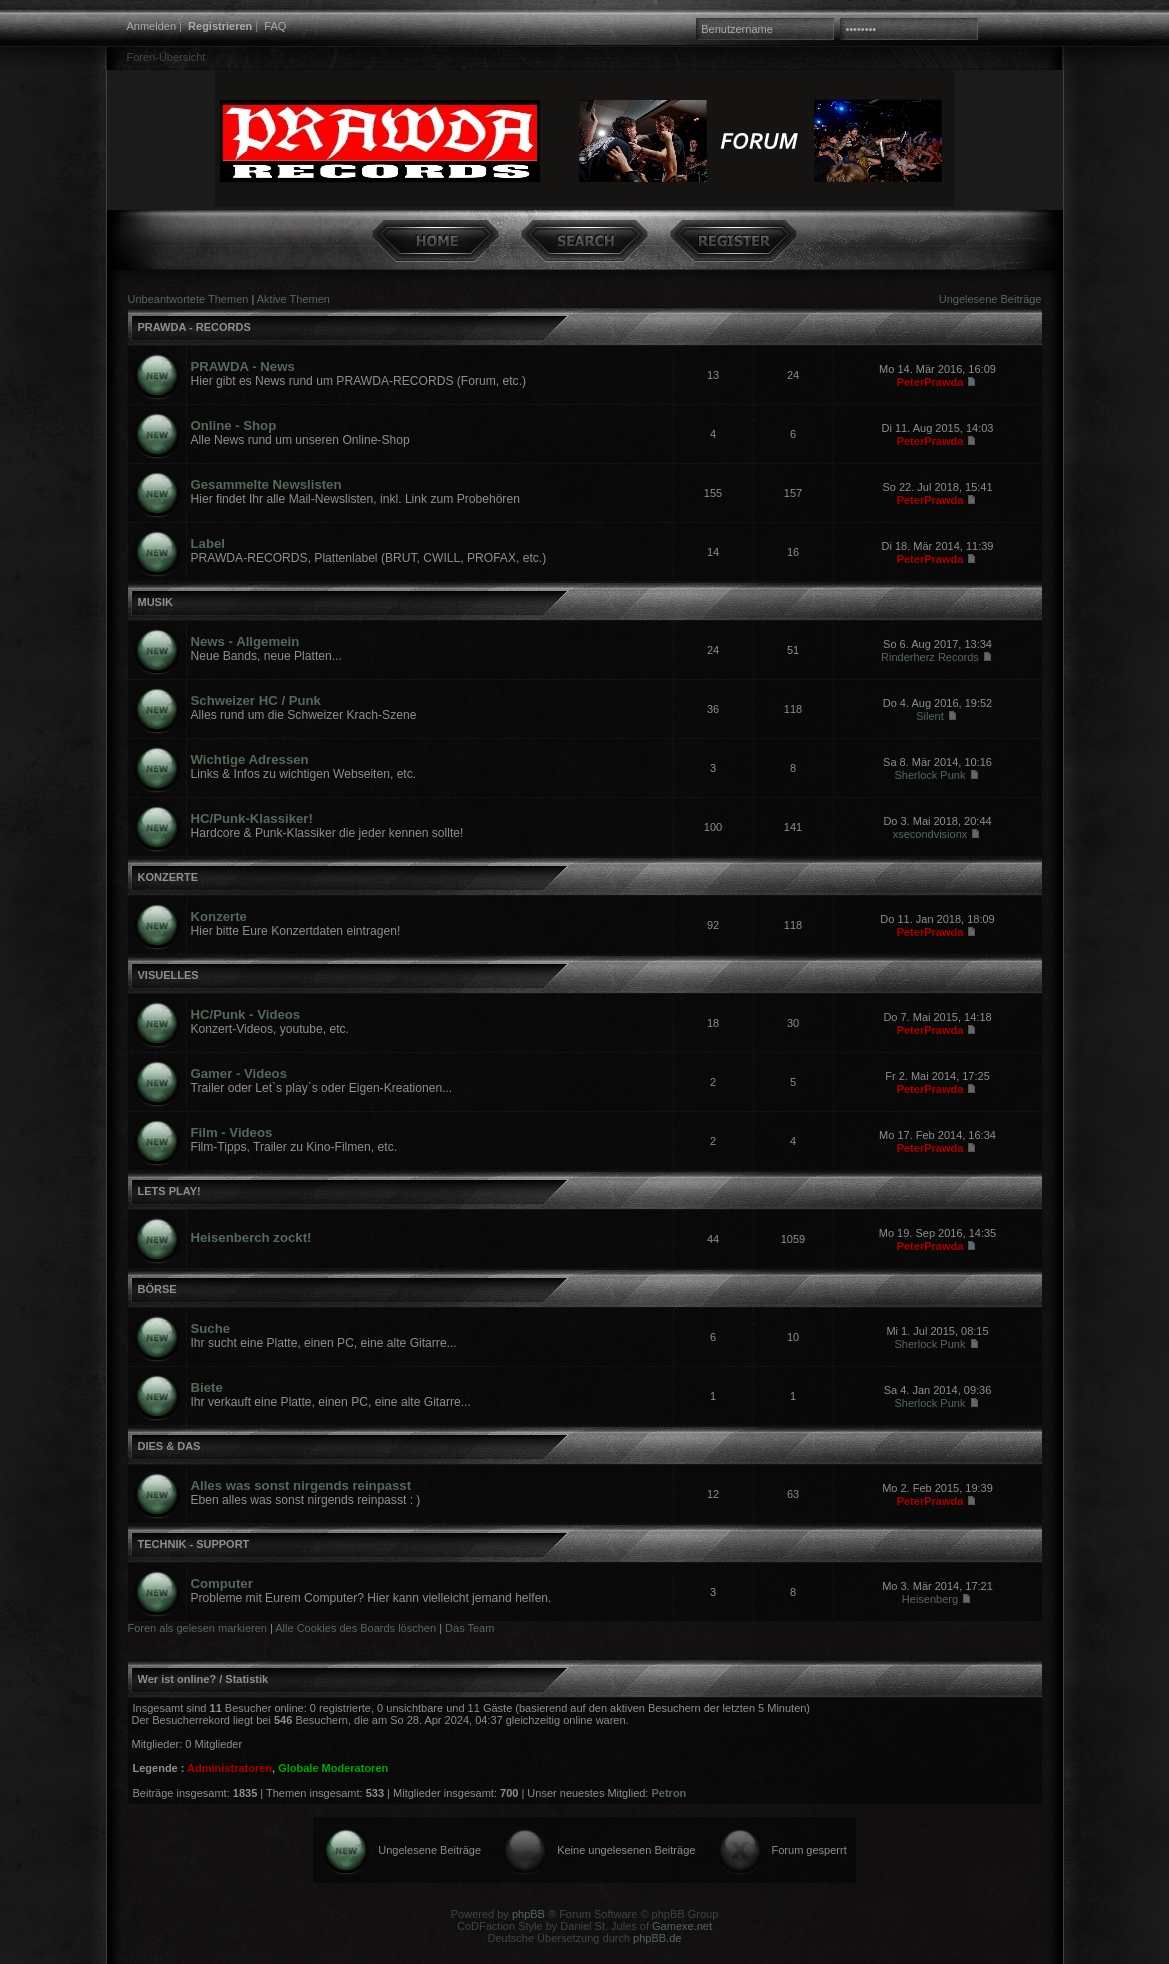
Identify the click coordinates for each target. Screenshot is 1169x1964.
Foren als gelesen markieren (197, 1628)
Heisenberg (930, 1599)
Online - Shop (234, 425)
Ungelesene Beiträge (990, 299)
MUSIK (155, 602)
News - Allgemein (245, 641)
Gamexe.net (682, 1926)
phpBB (528, 1914)
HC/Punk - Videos (246, 1014)
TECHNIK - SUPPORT (194, 1544)
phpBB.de (657, 1938)
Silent (930, 716)
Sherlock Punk (930, 775)
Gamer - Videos (239, 1073)
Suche (211, 1328)
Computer (222, 1583)
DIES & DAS (169, 1446)
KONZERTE (168, 877)
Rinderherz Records (930, 657)
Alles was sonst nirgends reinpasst (301, 1485)
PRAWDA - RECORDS (194, 327)
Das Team (469, 1628)
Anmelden (152, 26)
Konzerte (219, 916)
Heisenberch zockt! (251, 1237)
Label (208, 543)
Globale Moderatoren (333, 1768)
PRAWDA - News (243, 366)
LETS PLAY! (169, 1191)
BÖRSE (157, 1289)
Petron (668, 1793)
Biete (207, 1387)
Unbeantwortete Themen (188, 299)
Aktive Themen (293, 299)
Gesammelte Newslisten (266, 484)
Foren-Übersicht (166, 57)
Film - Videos (232, 1132)
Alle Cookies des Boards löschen (355, 1628)
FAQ (275, 26)
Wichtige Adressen (250, 759)
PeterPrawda (930, 382)
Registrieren (220, 26)
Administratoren (229, 1768)
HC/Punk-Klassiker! (252, 818)
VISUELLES (168, 975)
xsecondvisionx (930, 834)
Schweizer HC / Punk (256, 700)
